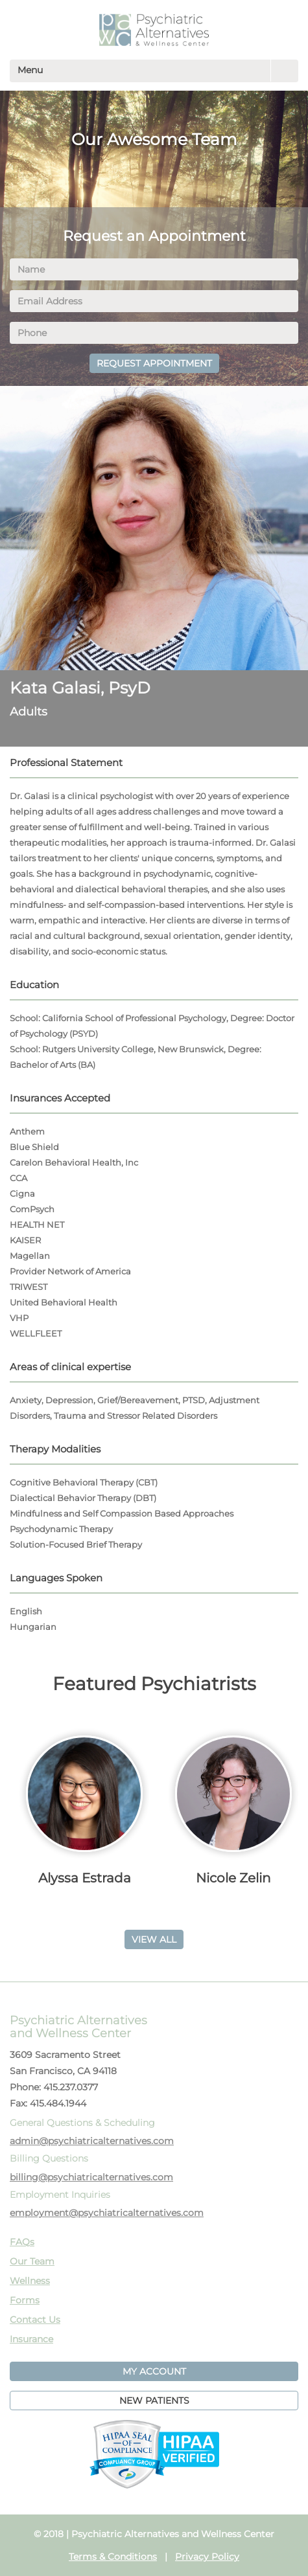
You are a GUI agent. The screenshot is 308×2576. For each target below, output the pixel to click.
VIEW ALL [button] (154, 1939)
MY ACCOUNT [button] (154, 2371)
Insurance (31, 2339)
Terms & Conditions (113, 2556)
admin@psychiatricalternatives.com (92, 2141)
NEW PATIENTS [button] (154, 2400)
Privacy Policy (207, 2556)
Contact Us (35, 2319)
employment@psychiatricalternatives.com (107, 2213)
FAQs (22, 2242)
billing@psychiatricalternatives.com (91, 2177)
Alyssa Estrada (84, 1878)
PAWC (154, 30)
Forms (25, 2300)
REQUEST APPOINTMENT (154, 363)
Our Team (32, 2261)
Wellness (30, 2281)
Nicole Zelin (233, 1878)
